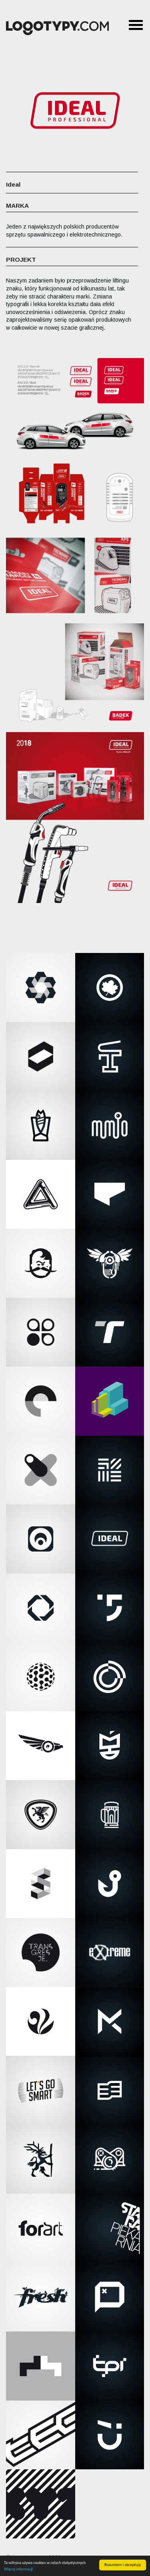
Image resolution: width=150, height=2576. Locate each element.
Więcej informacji (18, 2569)
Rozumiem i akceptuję (122, 2564)
